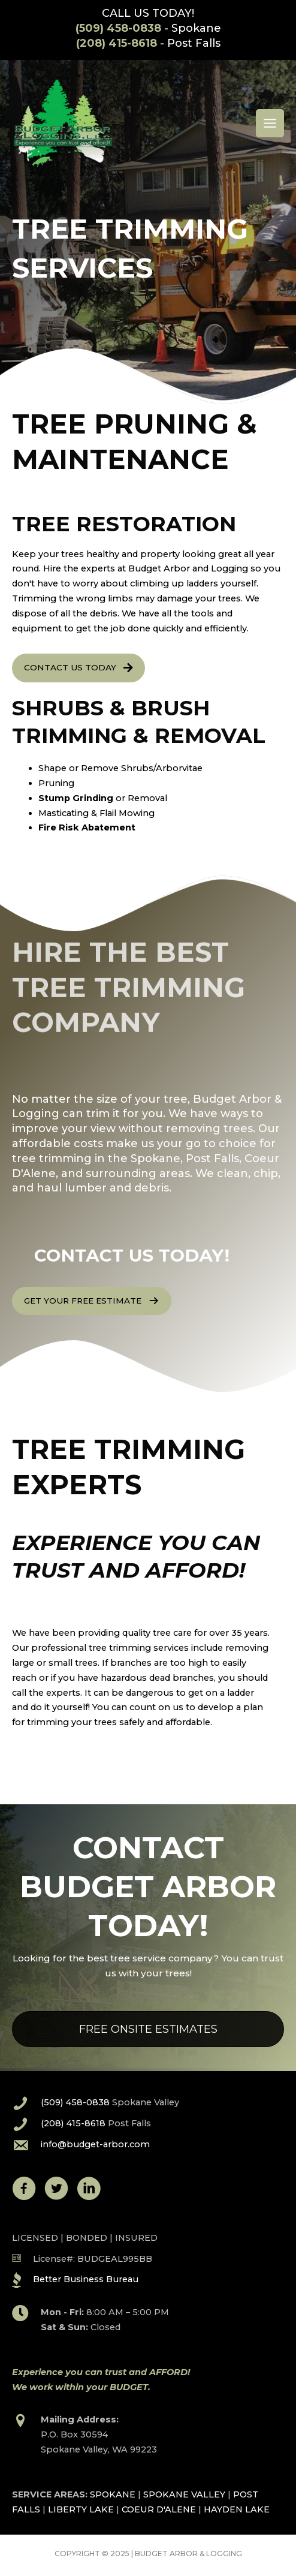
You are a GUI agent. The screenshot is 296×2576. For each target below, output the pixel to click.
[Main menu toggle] (270, 123)
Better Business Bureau (85, 2279)
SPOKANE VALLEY (184, 2494)
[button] (78, 668)
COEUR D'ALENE (159, 2509)
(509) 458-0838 (118, 28)
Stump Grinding (75, 798)
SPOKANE (112, 2494)
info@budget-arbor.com (95, 2144)
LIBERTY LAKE (81, 2509)
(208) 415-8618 (116, 43)
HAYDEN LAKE (237, 2509)
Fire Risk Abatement (86, 827)
